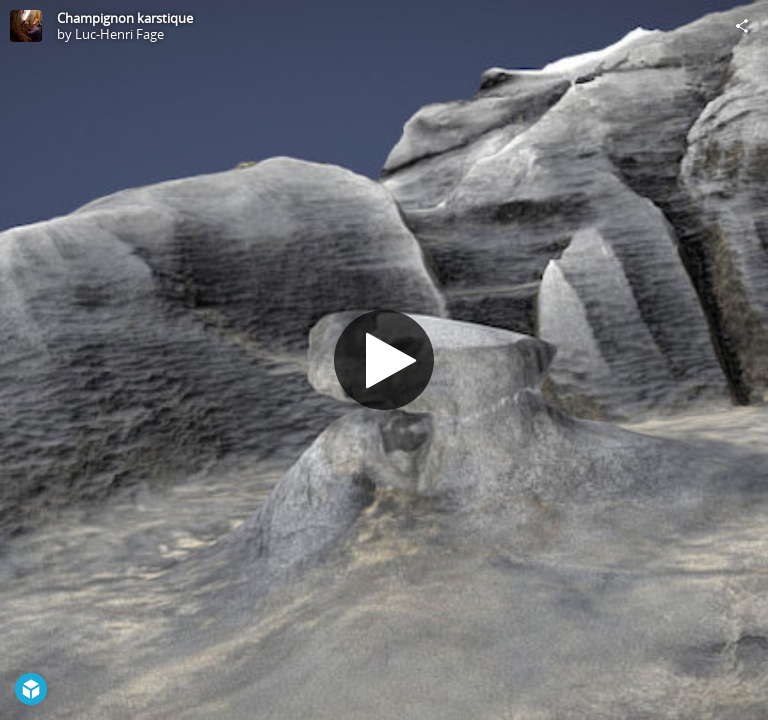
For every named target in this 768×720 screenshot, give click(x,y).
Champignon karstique (125, 18)
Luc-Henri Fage (119, 34)
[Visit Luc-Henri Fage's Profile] (26, 26)
